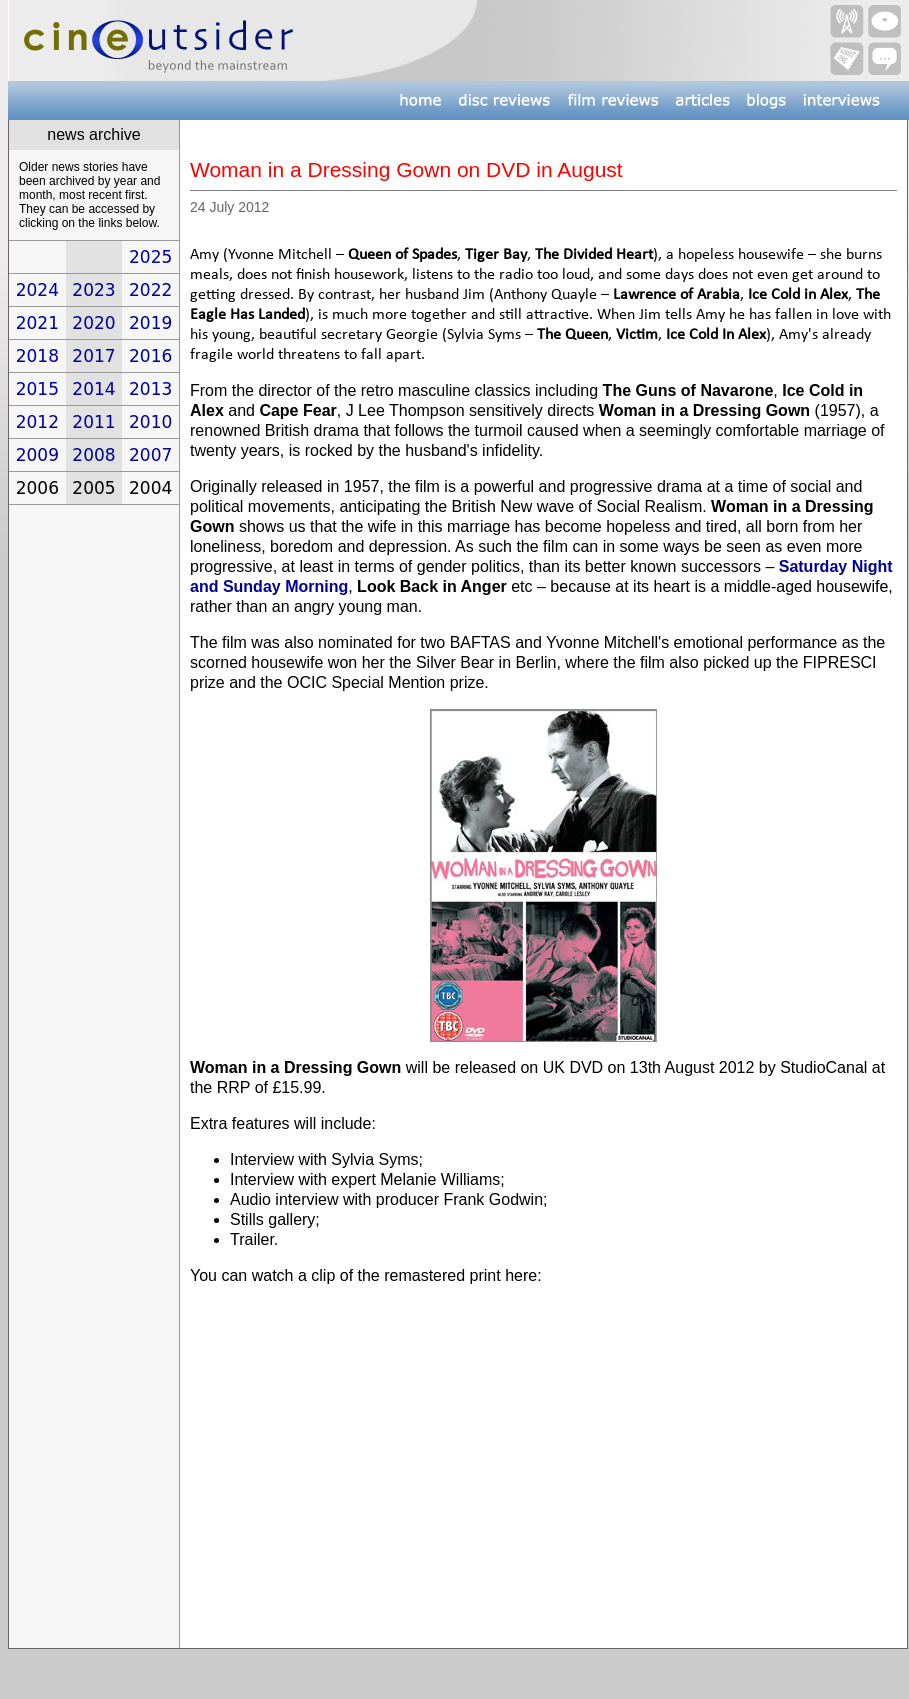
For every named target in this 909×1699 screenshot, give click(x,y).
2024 (37, 290)
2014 (93, 389)
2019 (150, 323)
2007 (150, 455)
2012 (37, 422)
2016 (150, 356)
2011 (93, 422)
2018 (37, 356)
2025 (150, 257)
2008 (93, 455)
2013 (150, 389)
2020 (93, 323)
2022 (150, 290)
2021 (37, 323)
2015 (37, 389)
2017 (93, 356)
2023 (93, 290)
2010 (150, 422)
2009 (37, 455)
